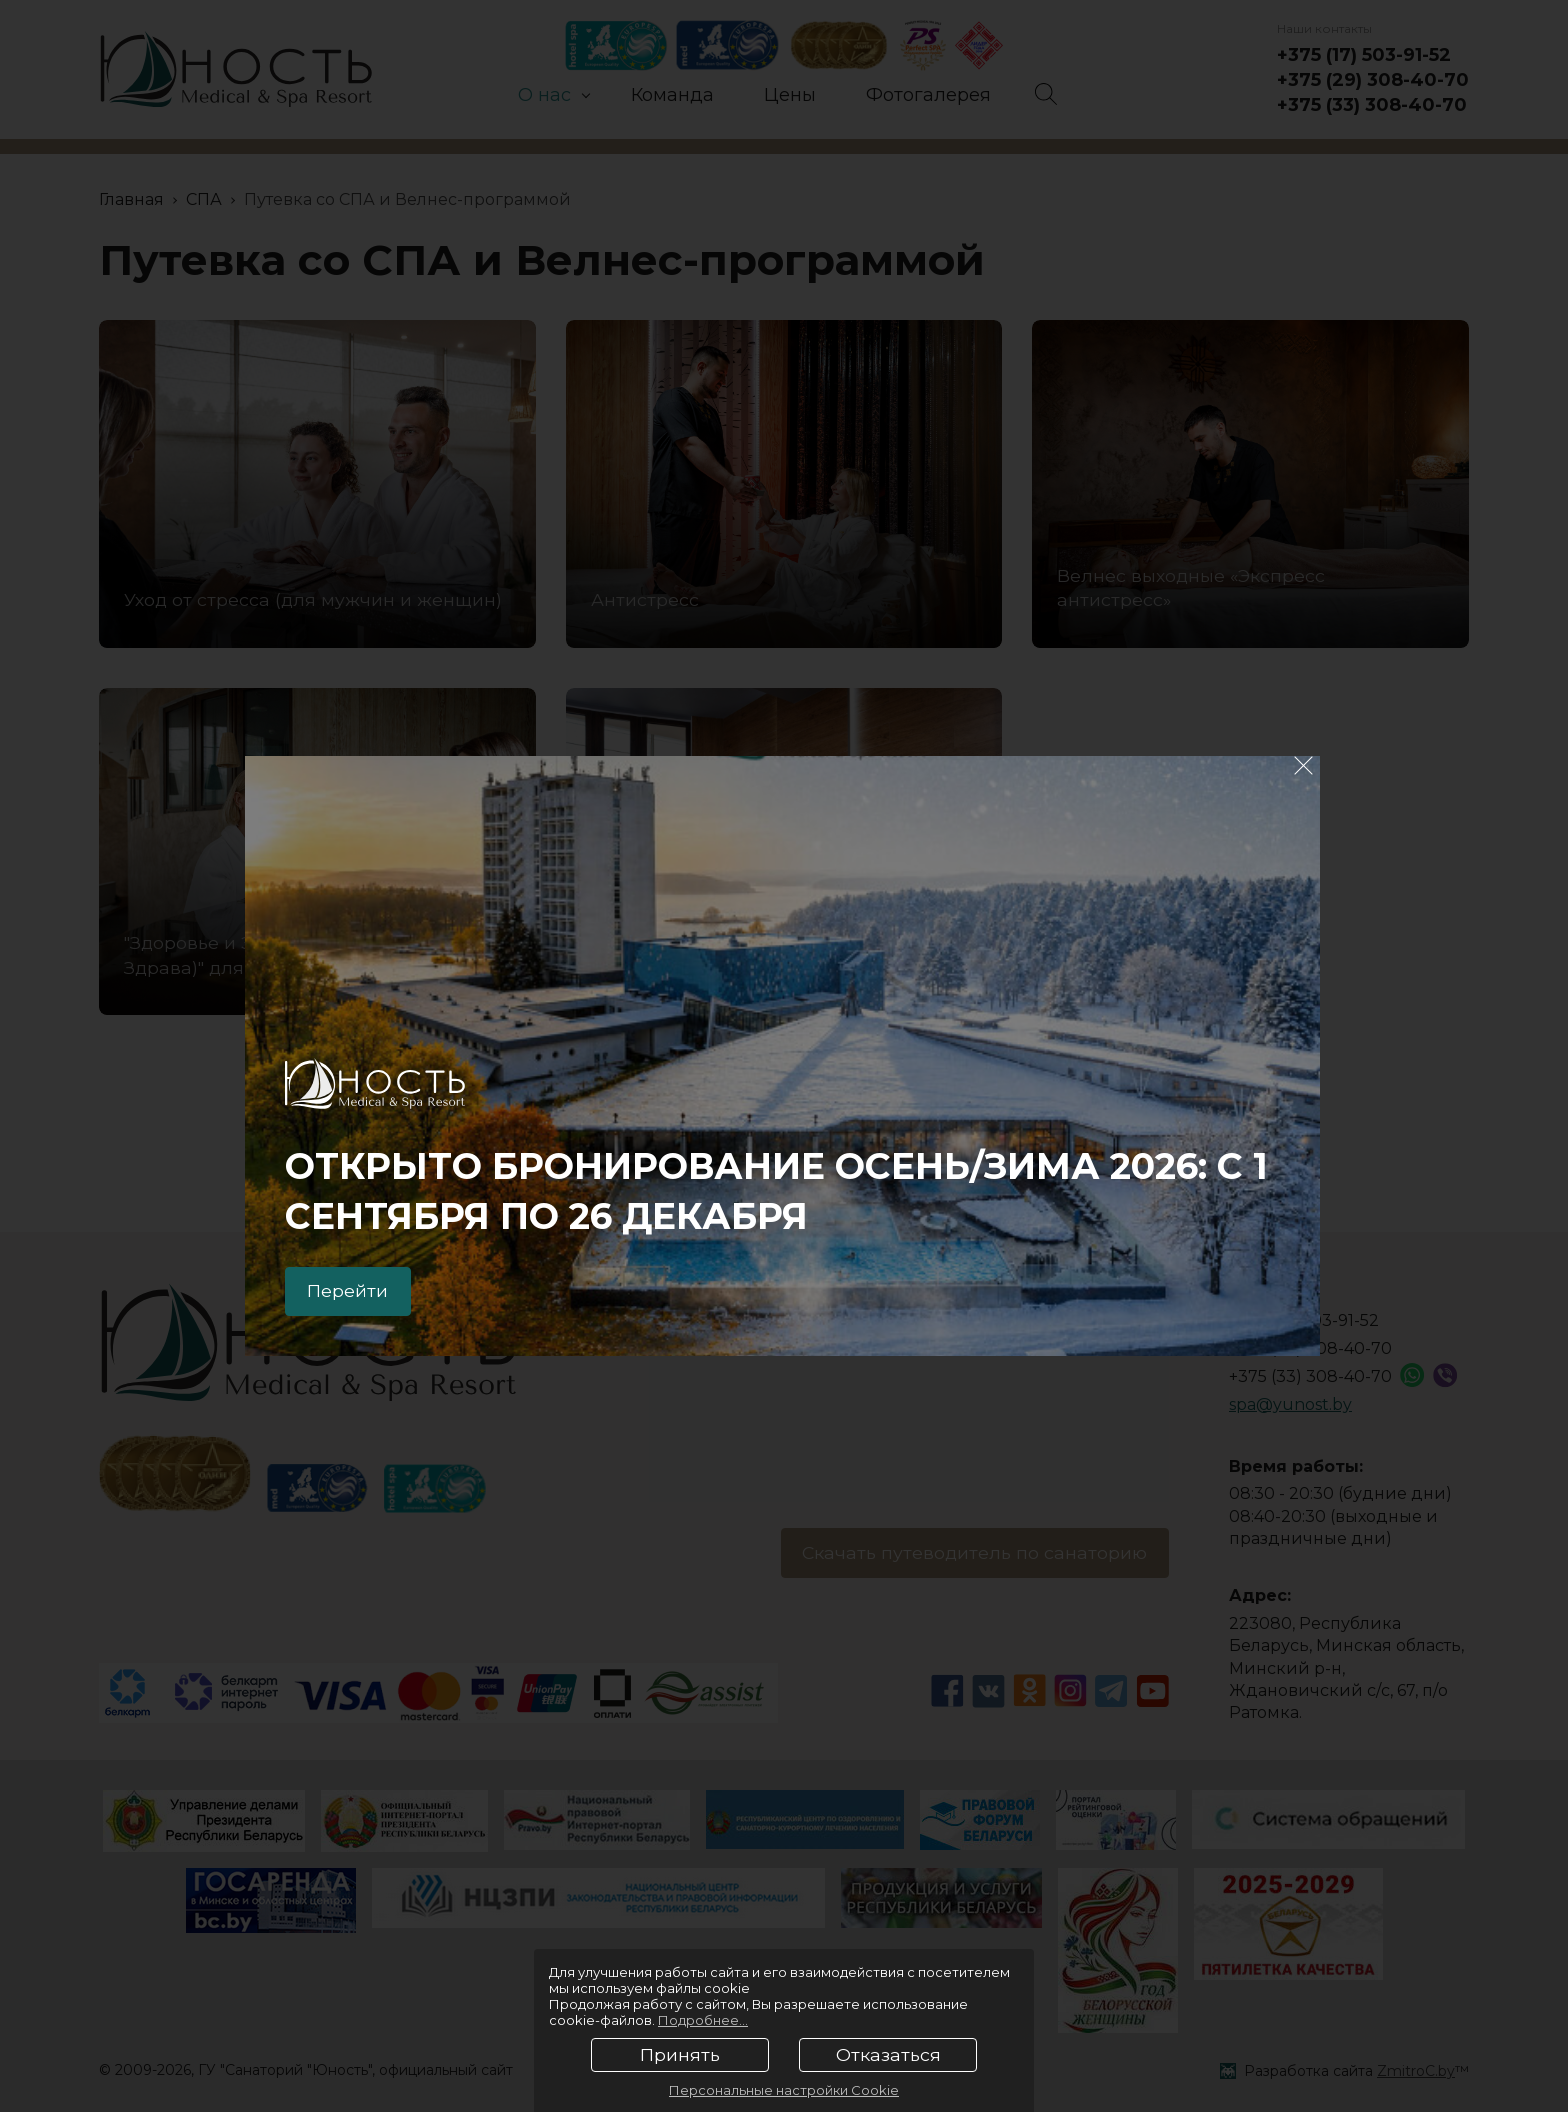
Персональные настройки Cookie (784, 2090)
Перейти (351, 1290)
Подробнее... (703, 2020)
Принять (680, 2055)
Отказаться (888, 2055)
